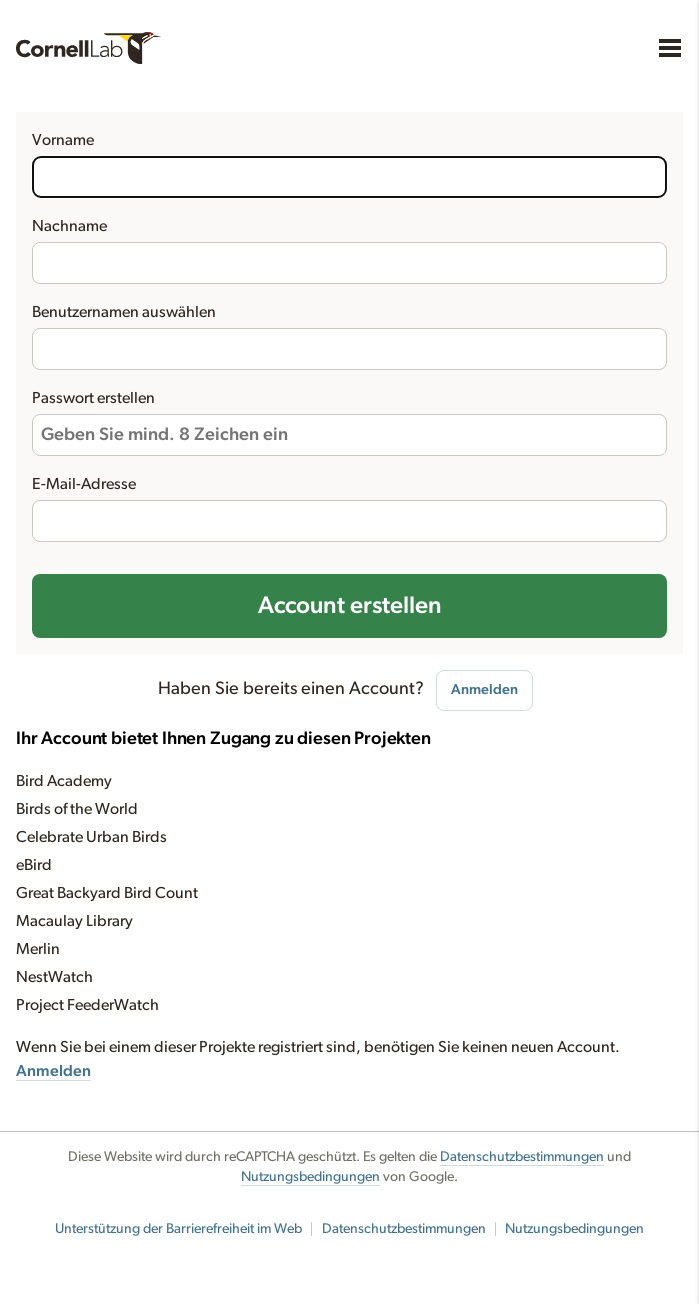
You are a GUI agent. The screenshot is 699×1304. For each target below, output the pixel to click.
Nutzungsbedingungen (310, 1177)
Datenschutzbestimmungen (522, 1157)
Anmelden (484, 689)
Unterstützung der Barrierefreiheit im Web (178, 1229)
